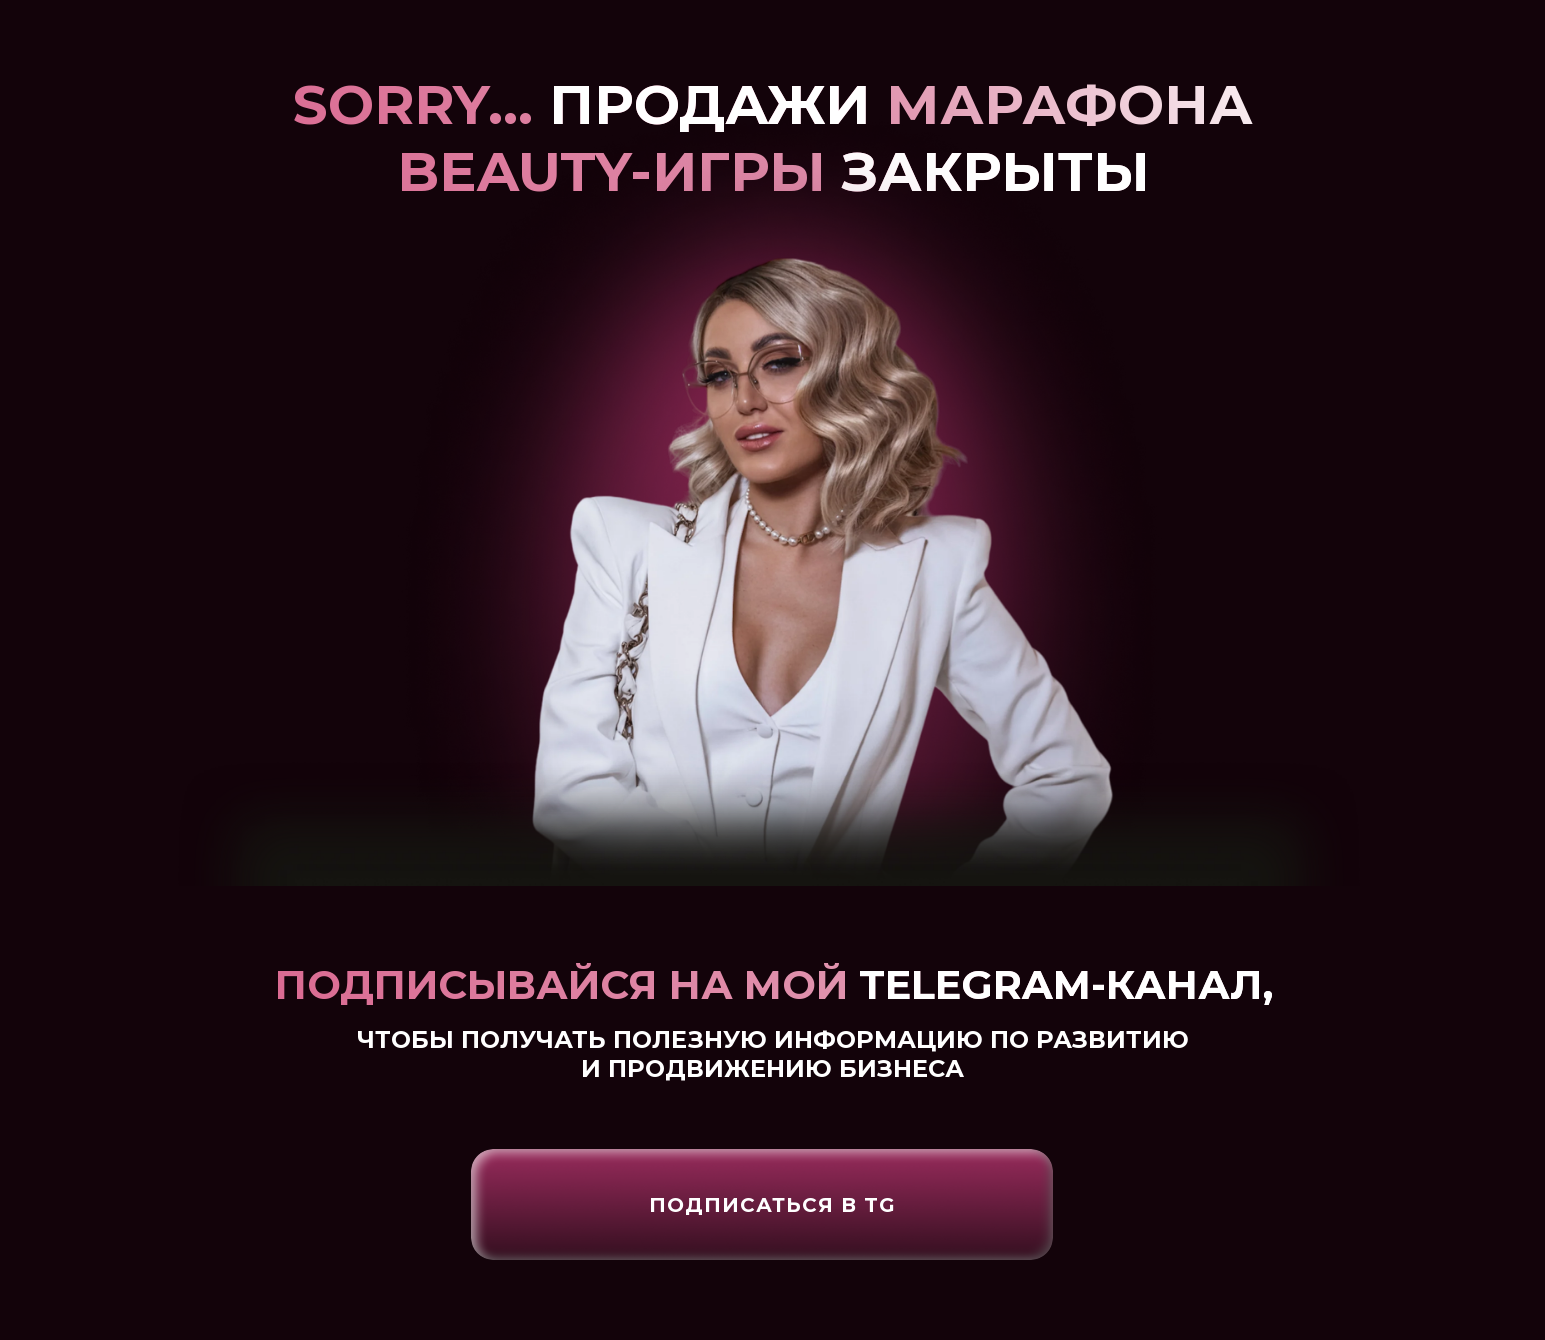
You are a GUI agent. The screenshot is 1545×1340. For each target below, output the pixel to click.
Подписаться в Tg (772, 1205)
